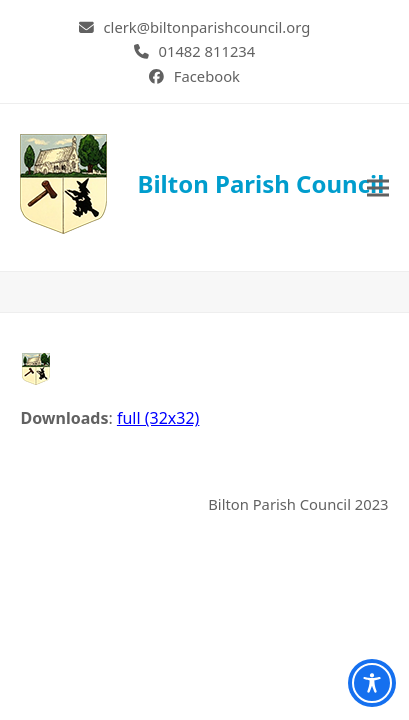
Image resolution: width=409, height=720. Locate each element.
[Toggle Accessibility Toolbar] (372, 683)
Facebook (207, 76)
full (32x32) (158, 418)
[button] (378, 187)
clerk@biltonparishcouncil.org (207, 27)
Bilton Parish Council (202, 184)
